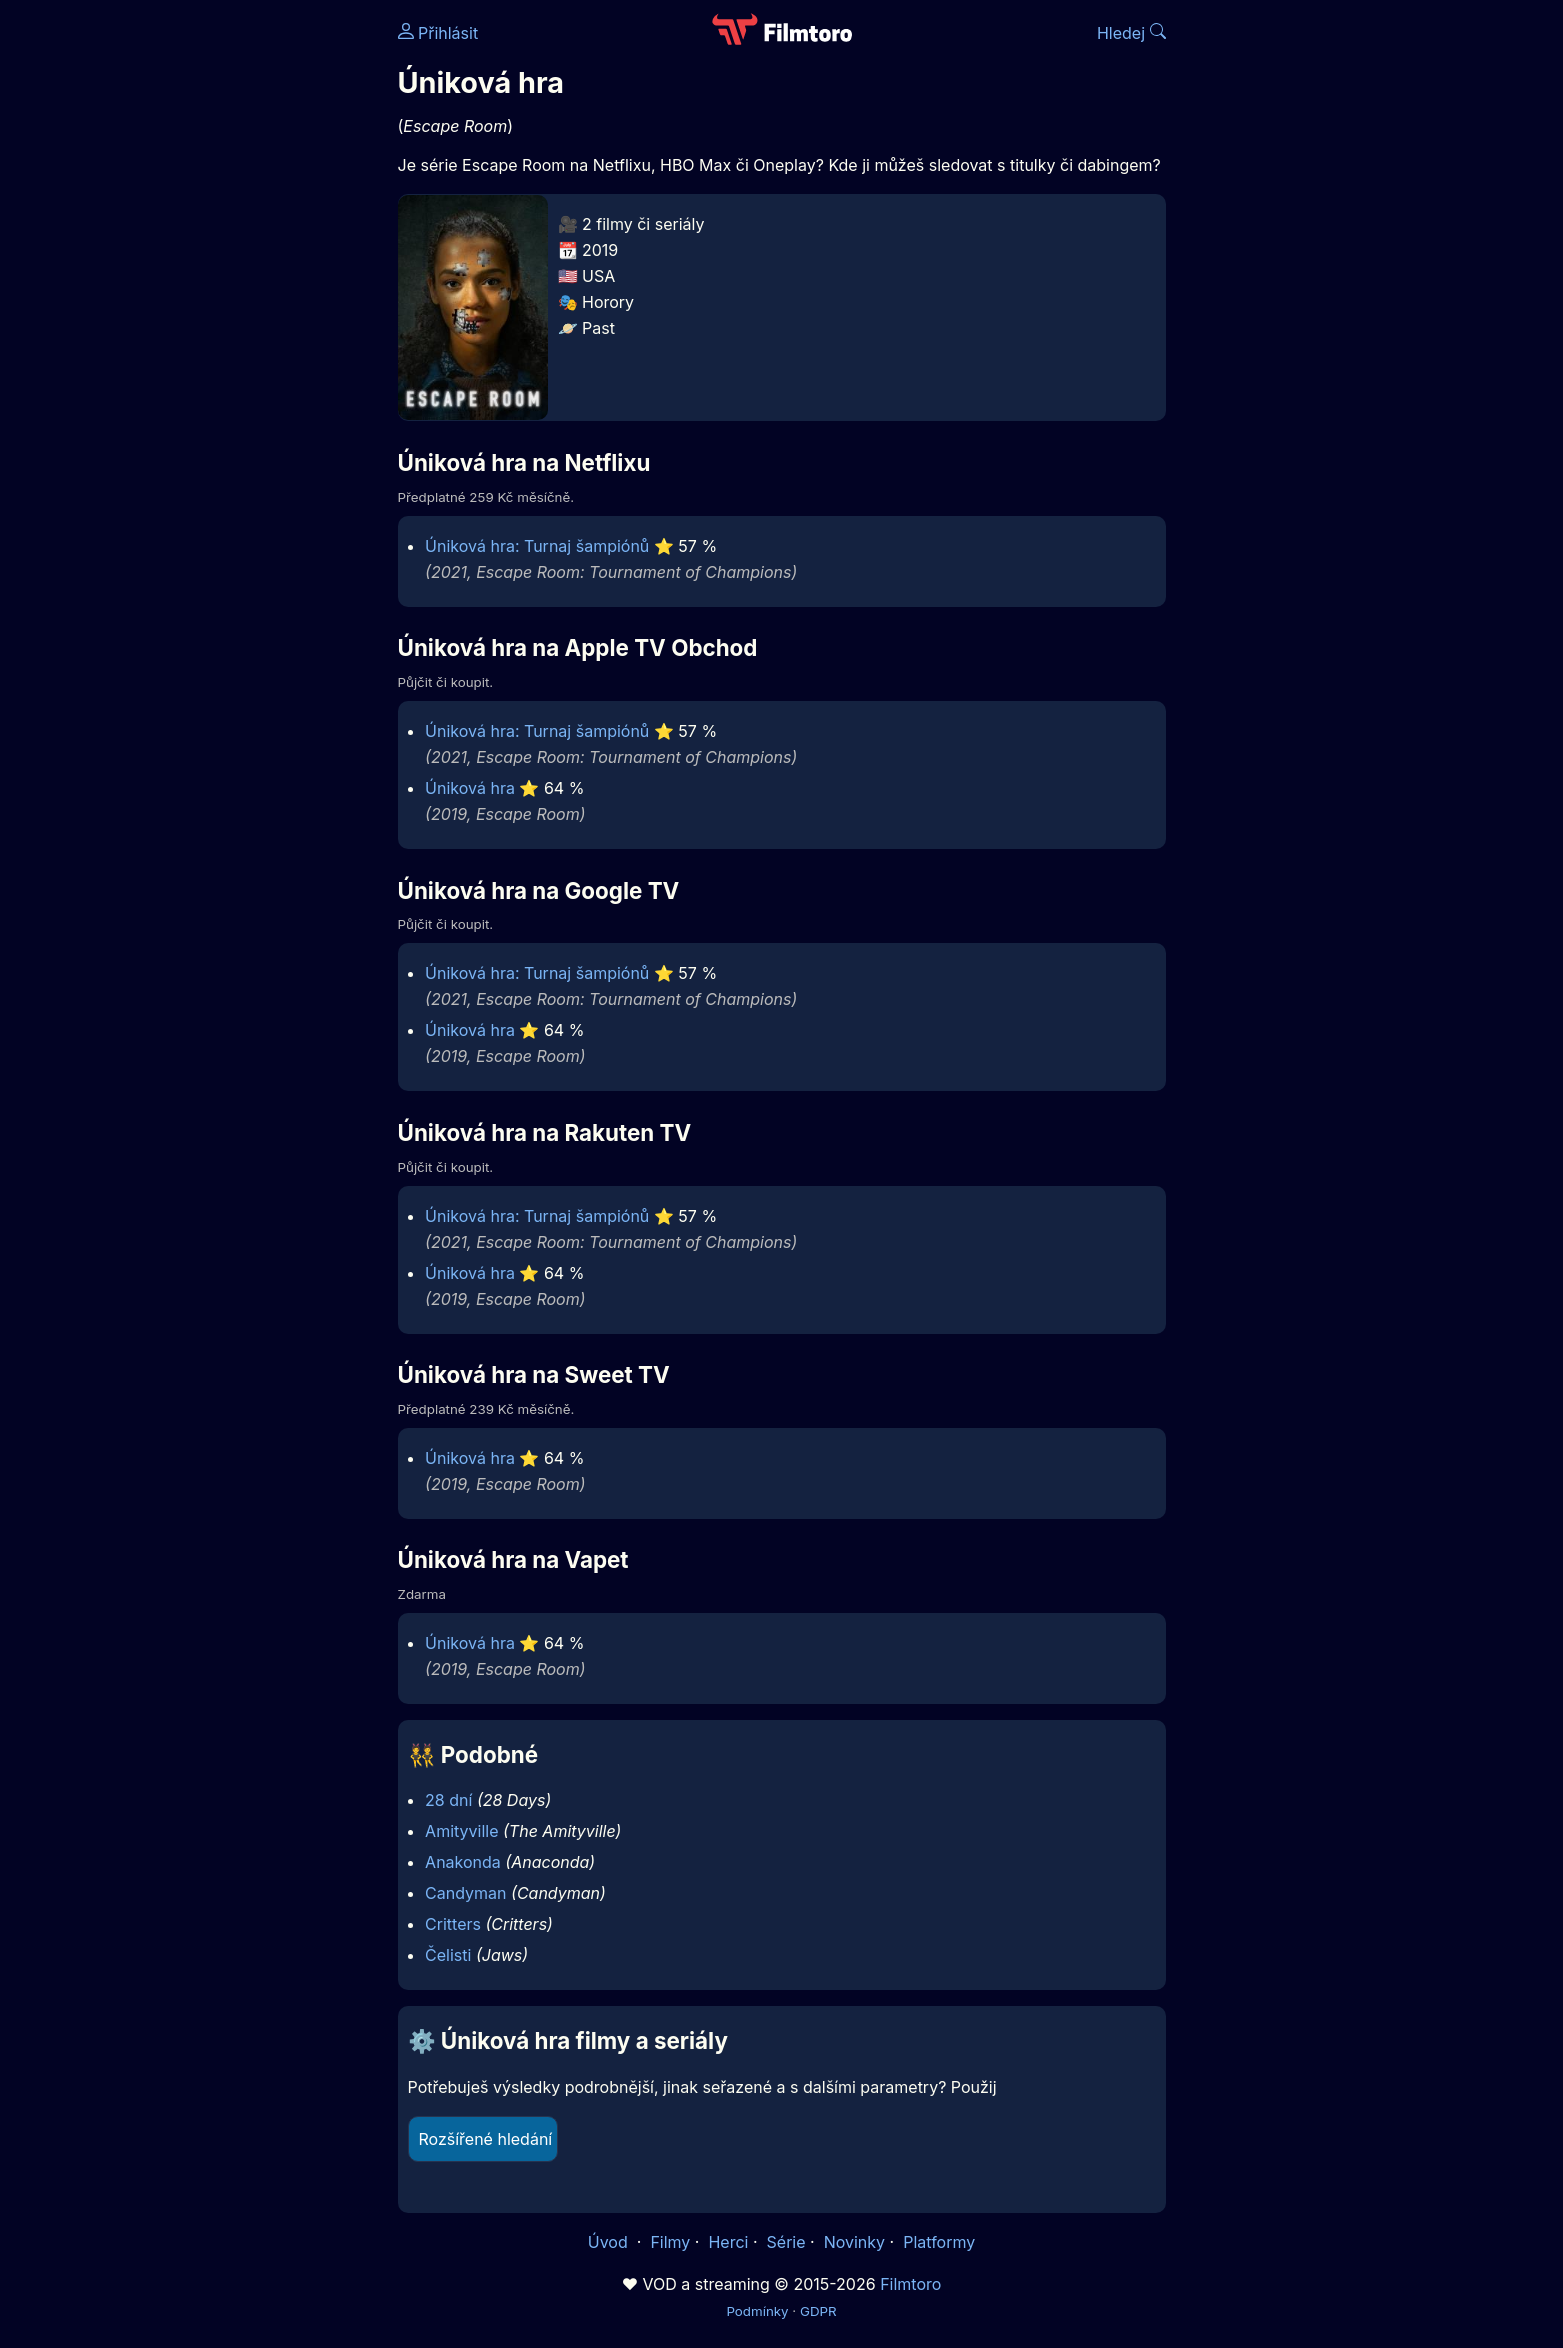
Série (786, 2242)
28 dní (448, 1800)
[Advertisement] (253, 308)
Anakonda (463, 1862)
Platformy (939, 2242)
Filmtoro (910, 2284)
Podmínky (757, 2311)
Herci (728, 2242)
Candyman (465, 1893)
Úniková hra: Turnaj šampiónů (537, 546)
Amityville (461, 1831)
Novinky (854, 2242)
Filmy (670, 2242)
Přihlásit (438, 33)
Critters (453, 1924)
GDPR (818, 2311)
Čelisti (448, 1955)
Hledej (1131, 33)
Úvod (610, 2242)
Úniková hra (470, 788)
